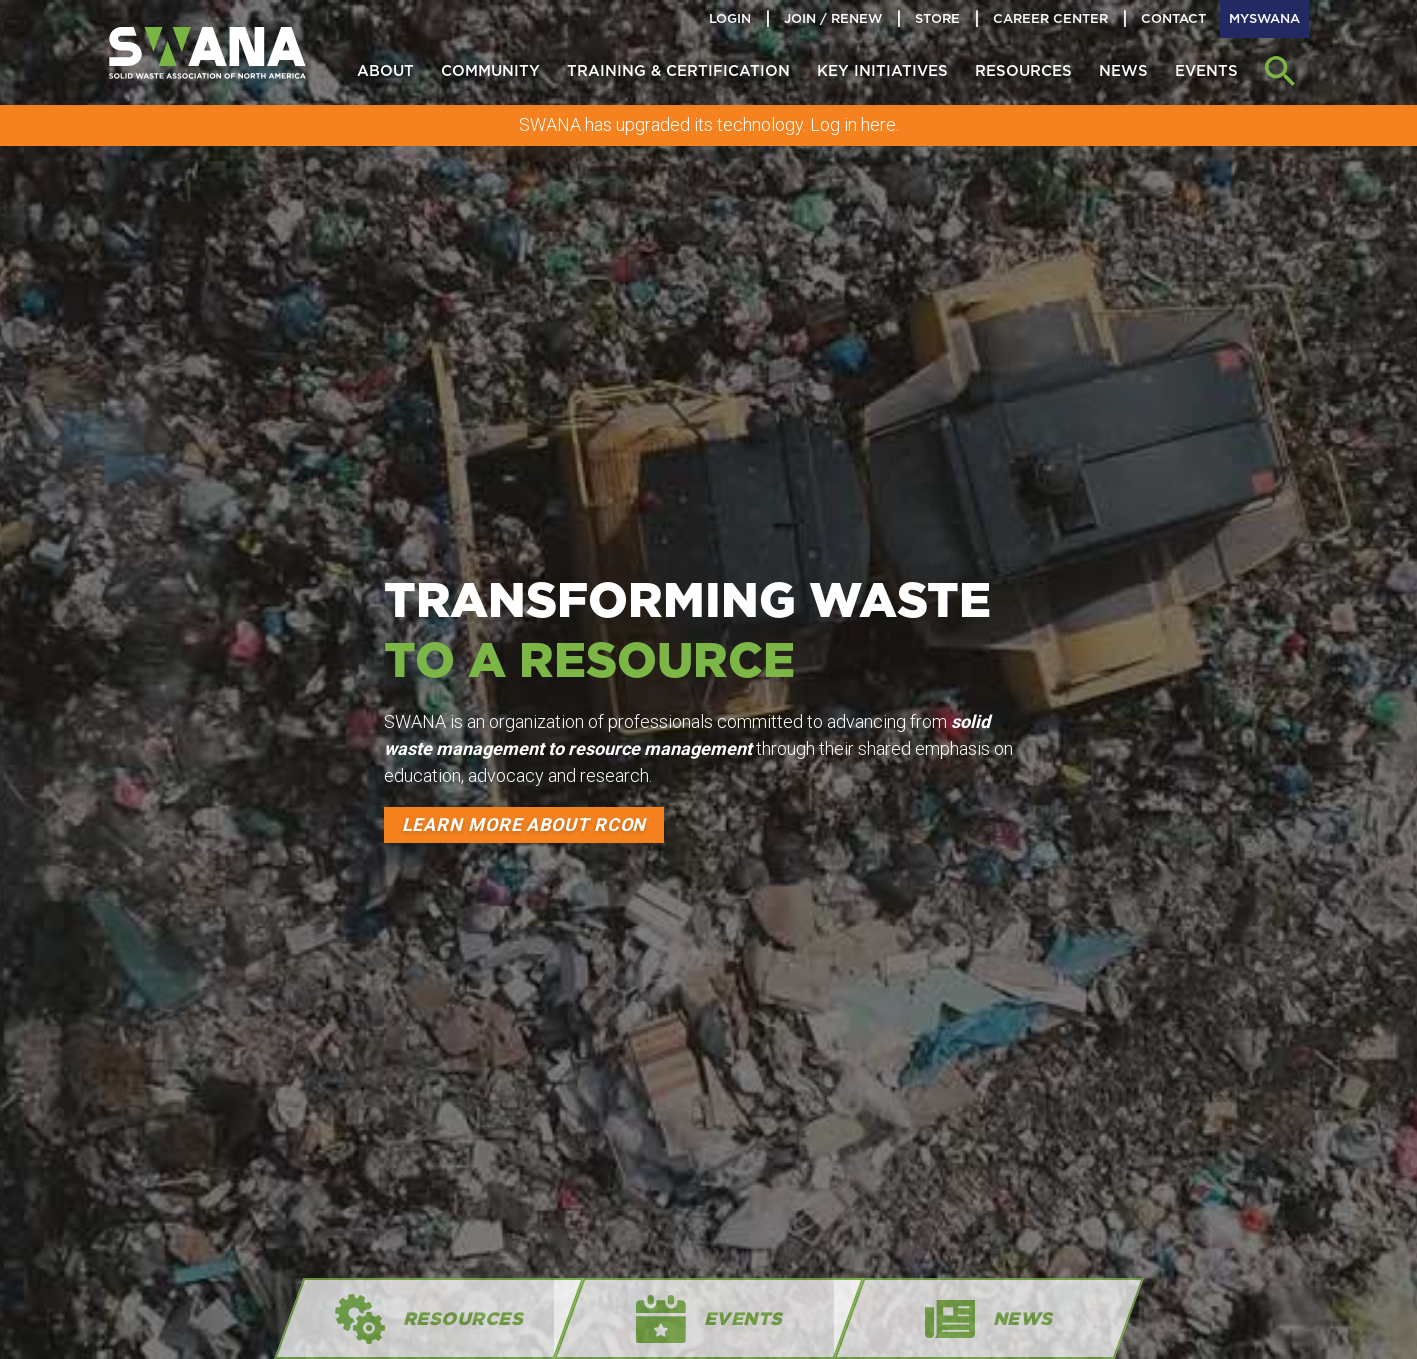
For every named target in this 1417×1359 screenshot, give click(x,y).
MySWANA (1264, 18)
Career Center (1050, 18)
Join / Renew (833, 18)
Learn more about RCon (524, 824)
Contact (1173, 18)
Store (937, 18)
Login (730, 18)
